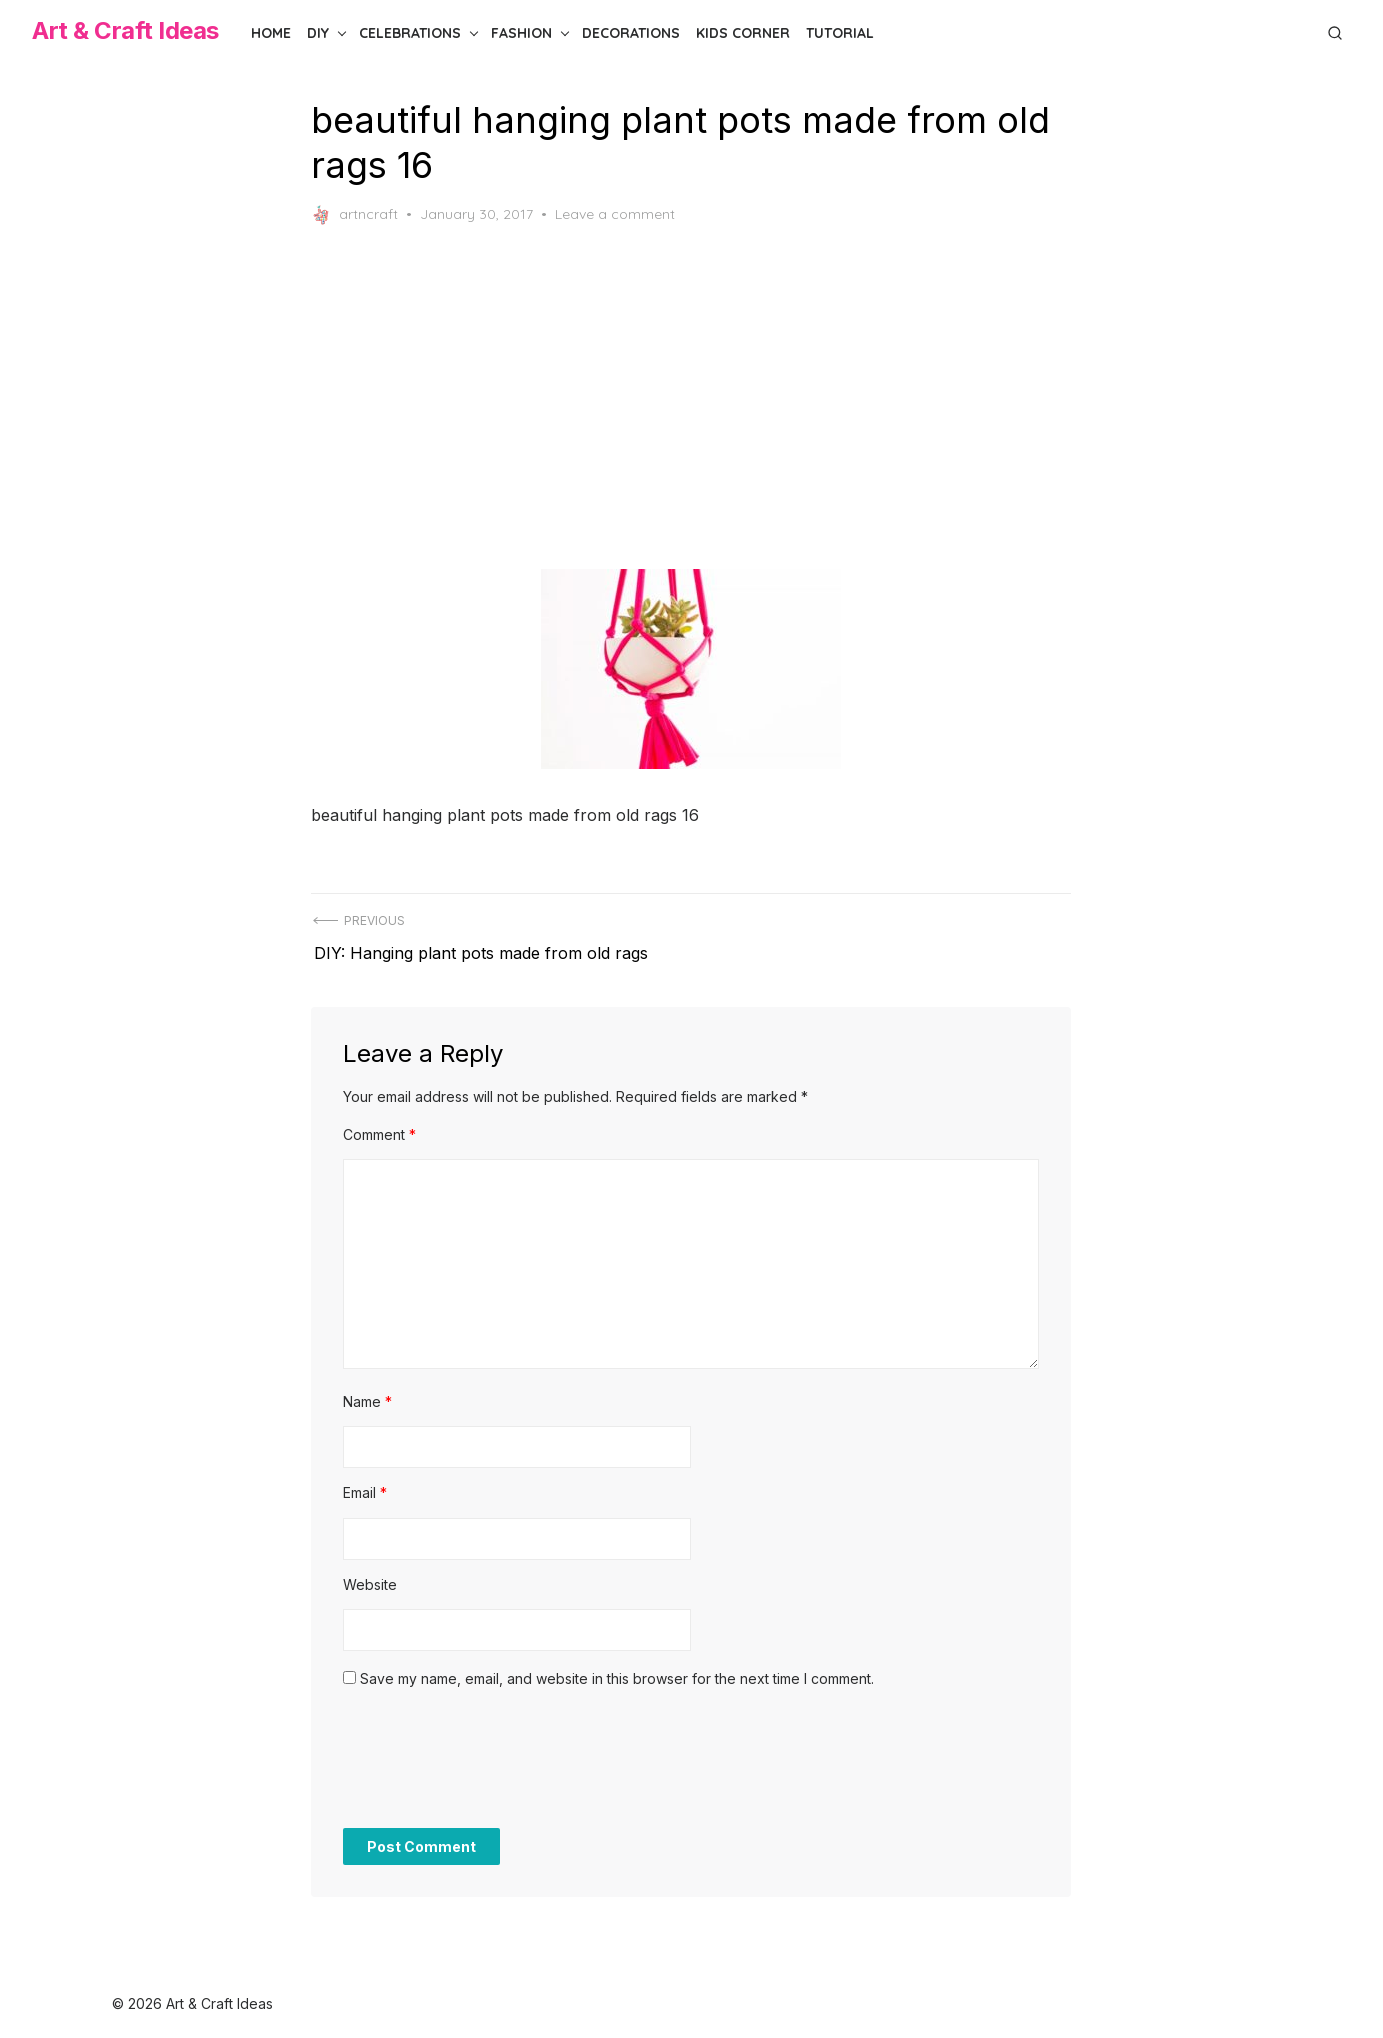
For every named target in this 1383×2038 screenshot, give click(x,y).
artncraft (355, 215)
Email (366, 1484)
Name (368, 1393)
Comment (380, 1126)
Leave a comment (616, 214)
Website (371, 1576)
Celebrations (410, 33)
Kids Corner (743, 33)
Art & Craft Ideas (125, 30)
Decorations (631, 33)
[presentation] (496, 1761)
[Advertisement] (692, 397)
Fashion (521, 33)
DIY (318, 33)
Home (271, 33)
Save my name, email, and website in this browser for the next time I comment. (618, 1670)
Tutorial (840, 33)
